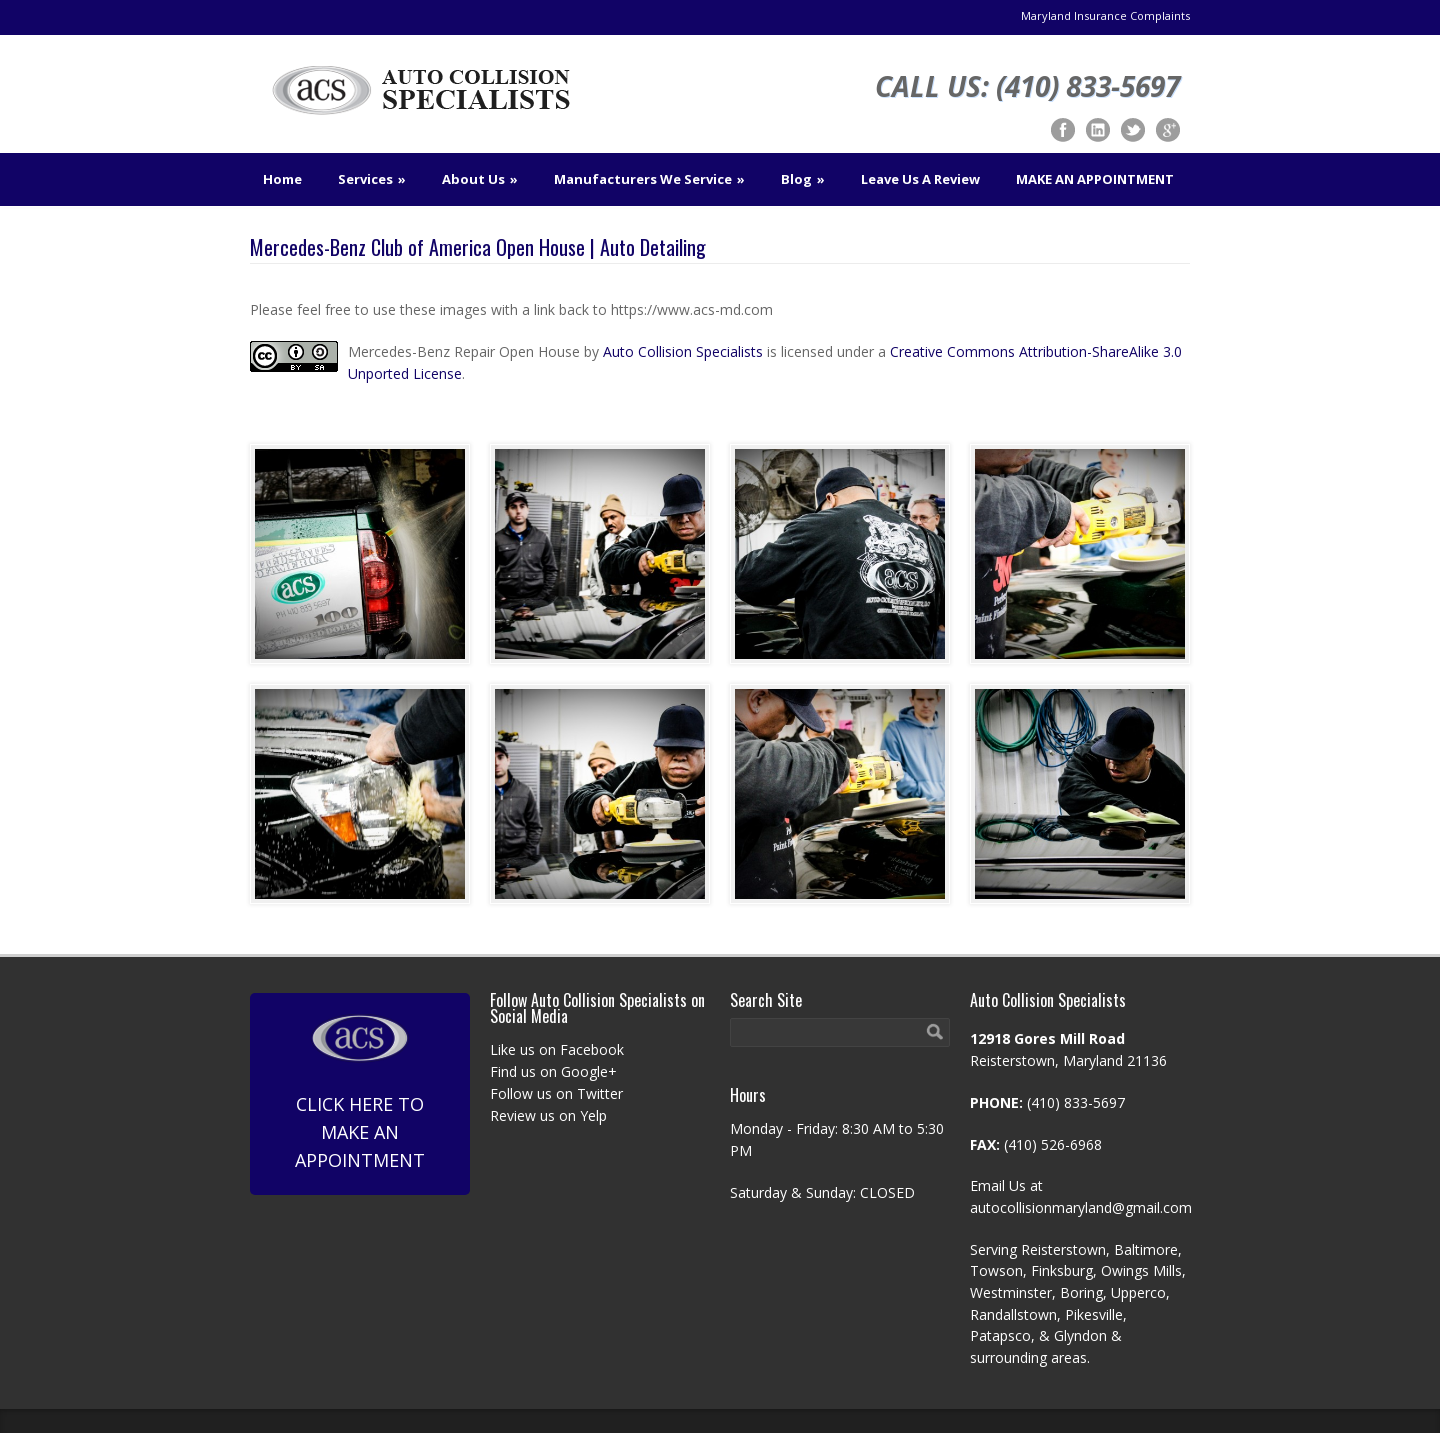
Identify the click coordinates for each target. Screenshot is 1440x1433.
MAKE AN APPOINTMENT (1095, 179)
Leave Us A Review (920, 179)
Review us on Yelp (548, 1115)
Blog (803, 179)
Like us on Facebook (557, 1049)
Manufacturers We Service (649, 179)
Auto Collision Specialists (683, 351)
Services (372, 179)
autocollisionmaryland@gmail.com (1081, 1207)
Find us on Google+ (553, 1071)
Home (282, 179)
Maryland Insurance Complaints (1105, 15)
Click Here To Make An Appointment (360, 1092)
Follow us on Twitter (556, 1093)
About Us (480, 179)
